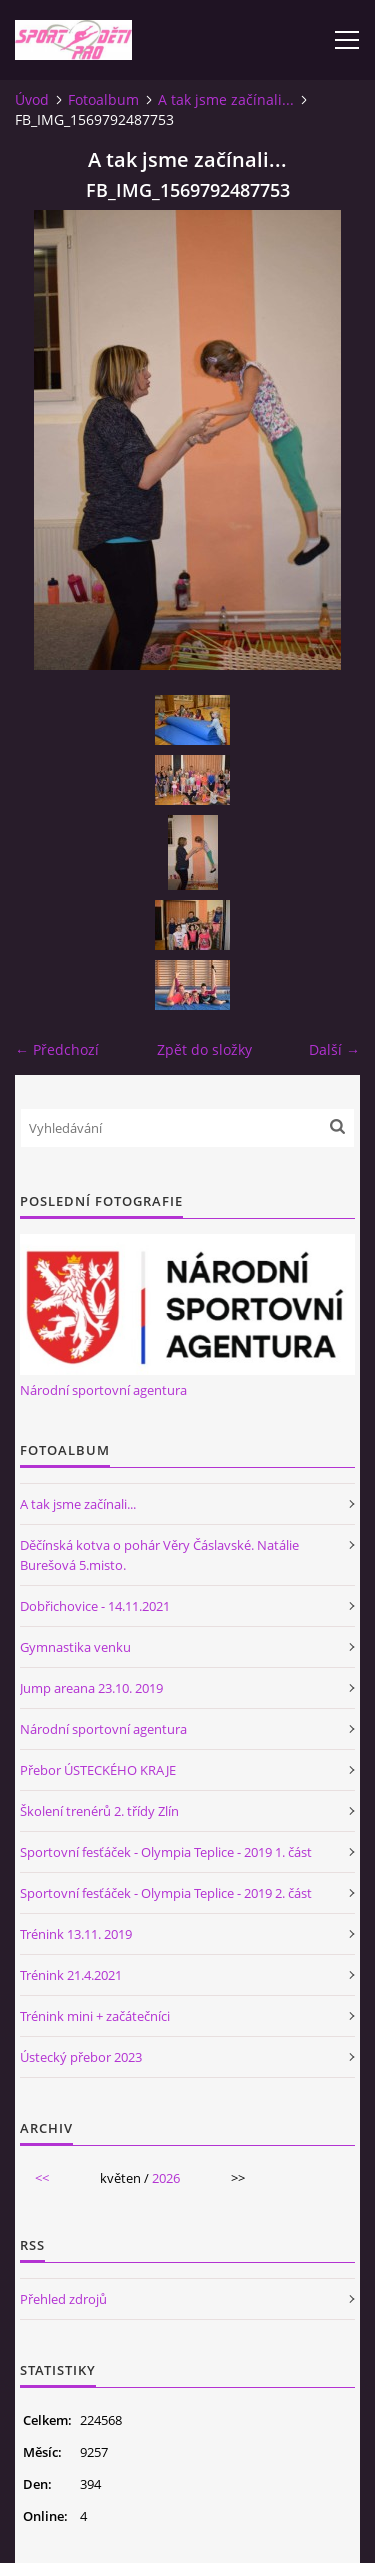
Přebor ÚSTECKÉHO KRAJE (98, 1770)
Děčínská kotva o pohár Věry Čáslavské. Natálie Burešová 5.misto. (159, 1555)
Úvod (32, 99)
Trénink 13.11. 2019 (76, 1934)
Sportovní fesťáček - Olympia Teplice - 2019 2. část (166, 1893)
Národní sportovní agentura (103, 1390)
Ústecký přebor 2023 (81, 2057)
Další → (334, 1049)
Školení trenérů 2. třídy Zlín (99, 1811)
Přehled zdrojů (63, 2299)
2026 (166, 2178)
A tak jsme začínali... (226, 99)
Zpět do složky (204, 1049)
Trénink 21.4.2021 (71, 1975)
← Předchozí (57, 1049)
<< (42, 2178)
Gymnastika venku (75, 1647)
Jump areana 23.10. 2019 (91, 1688)
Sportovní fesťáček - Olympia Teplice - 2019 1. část (166, 1852)
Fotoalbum (103, 99)
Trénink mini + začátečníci (95, 2016)
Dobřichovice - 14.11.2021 (95, 1606)
